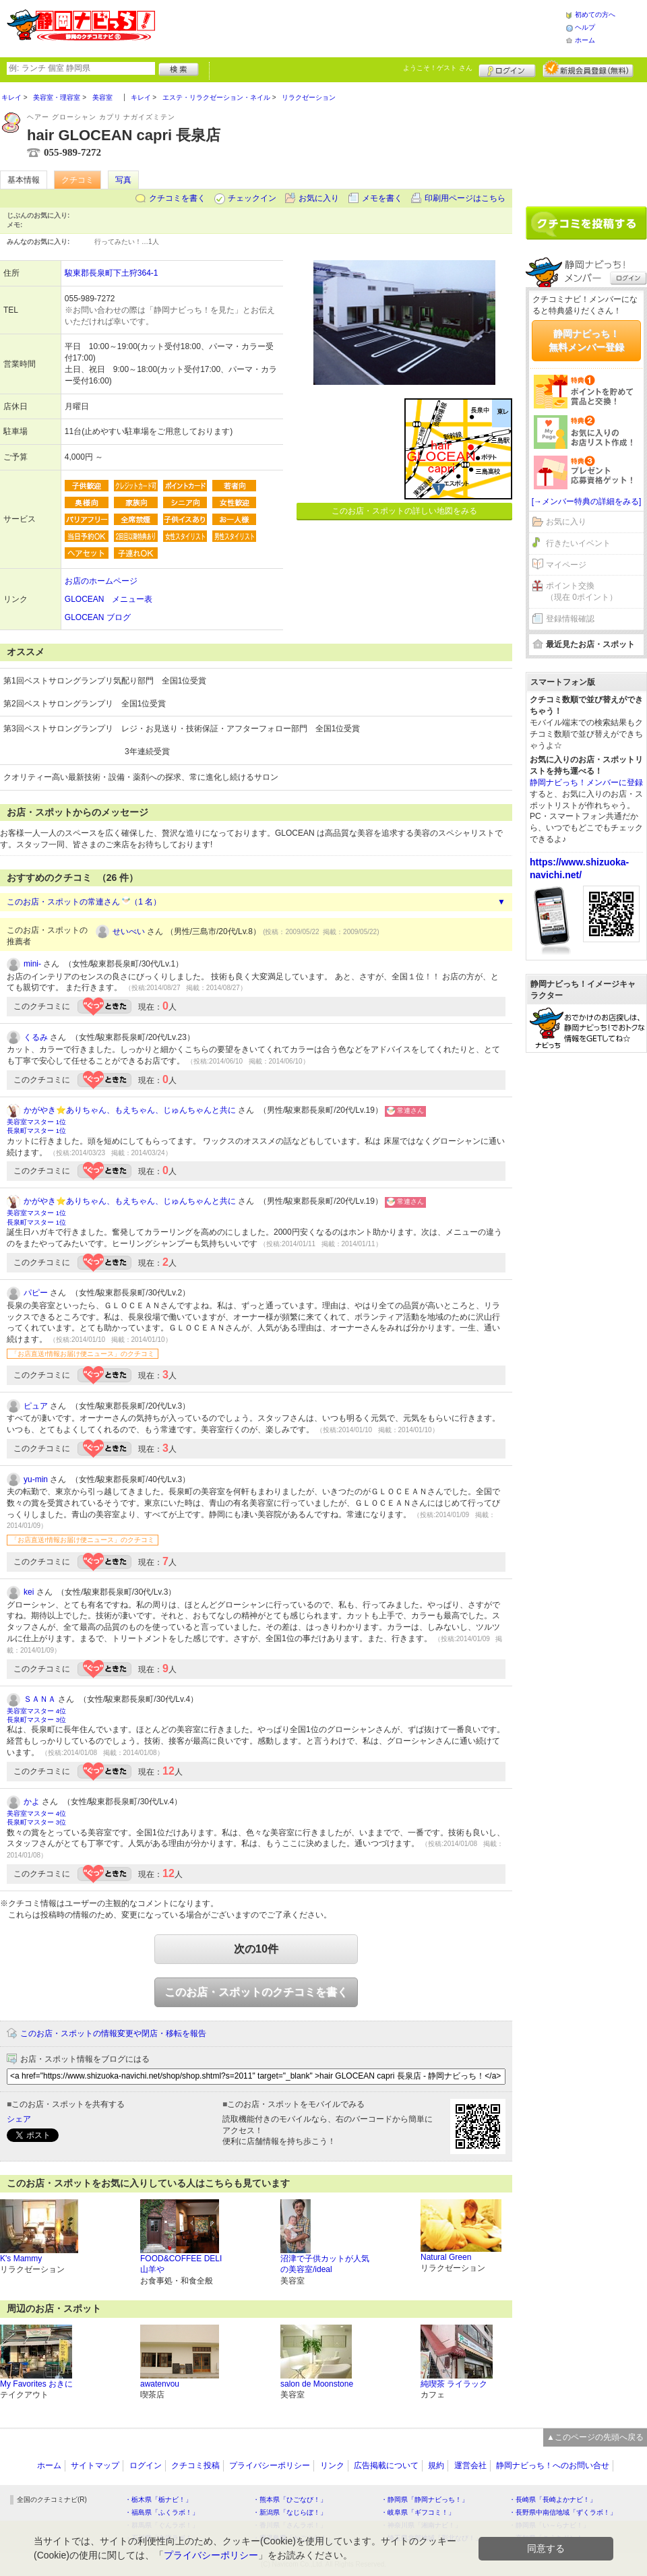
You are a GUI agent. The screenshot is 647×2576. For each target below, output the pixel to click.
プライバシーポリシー (269, 2465)
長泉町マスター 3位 (36, 1719)
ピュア (36, 1406)
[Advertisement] (360, 27)
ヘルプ (585, 27)
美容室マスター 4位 (36, 1711)
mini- (32, 964)
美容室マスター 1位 (36, 1122)
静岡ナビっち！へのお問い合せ (552, 2465)
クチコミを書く (177, 198)
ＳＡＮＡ (40, 1699)
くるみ (36, 1037)
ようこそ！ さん (437, 67)
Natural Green (446, 2257)
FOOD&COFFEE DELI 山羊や (181, 2264)
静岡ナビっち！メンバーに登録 (586, 782)
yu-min (36, 1479)
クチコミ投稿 (195, 2465)
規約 (436, 2465)
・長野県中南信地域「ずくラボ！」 (563, 2512)
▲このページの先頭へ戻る (595, 2437)
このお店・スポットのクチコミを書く (256, 1992)
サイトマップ (95, 2465)
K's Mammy (21, 2258)
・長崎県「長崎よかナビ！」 (552, 2499)
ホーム (585, 40)
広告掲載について (386, 2465)
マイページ (566, 565)
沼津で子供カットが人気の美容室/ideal (324, 2264)
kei (29, 1592)
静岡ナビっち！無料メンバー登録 (586, 340)
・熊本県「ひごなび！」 (290, 2499)
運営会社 (470, 2465)
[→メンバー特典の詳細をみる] (587, 501)
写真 (123, 180)
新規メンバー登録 (588, 69)
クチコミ (77, 180)
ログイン (507, 69)
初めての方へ (595, 14)
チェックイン (252, 198)
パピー (36, 1292)
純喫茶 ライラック (454, 2384)
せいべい (129, 931)
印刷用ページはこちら (465, 198)
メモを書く (382, 198)
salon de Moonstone (316, 2384)
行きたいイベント (578, 543)
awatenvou (159, 2384)
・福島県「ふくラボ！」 (162, 2512)
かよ (32, 1801)
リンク (332, 2465)
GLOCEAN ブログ (98, 617)
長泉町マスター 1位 (36, 1130)
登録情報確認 (570, 618)
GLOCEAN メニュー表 (109, 599)
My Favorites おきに (36, 2384)
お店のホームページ (101, 581)
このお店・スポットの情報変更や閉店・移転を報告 (113, 2033)
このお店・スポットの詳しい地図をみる (404, 511)
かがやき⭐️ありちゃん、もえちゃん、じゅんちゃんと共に (130, 1110)
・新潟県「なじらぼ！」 (290, 2512)
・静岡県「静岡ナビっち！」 (424, 2499)
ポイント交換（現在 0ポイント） (581, 591)
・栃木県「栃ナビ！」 (158, 2499)
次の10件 (256, 1949)
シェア (19, 2119)
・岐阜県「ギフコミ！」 (418, 2512)
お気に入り (319, 198)
